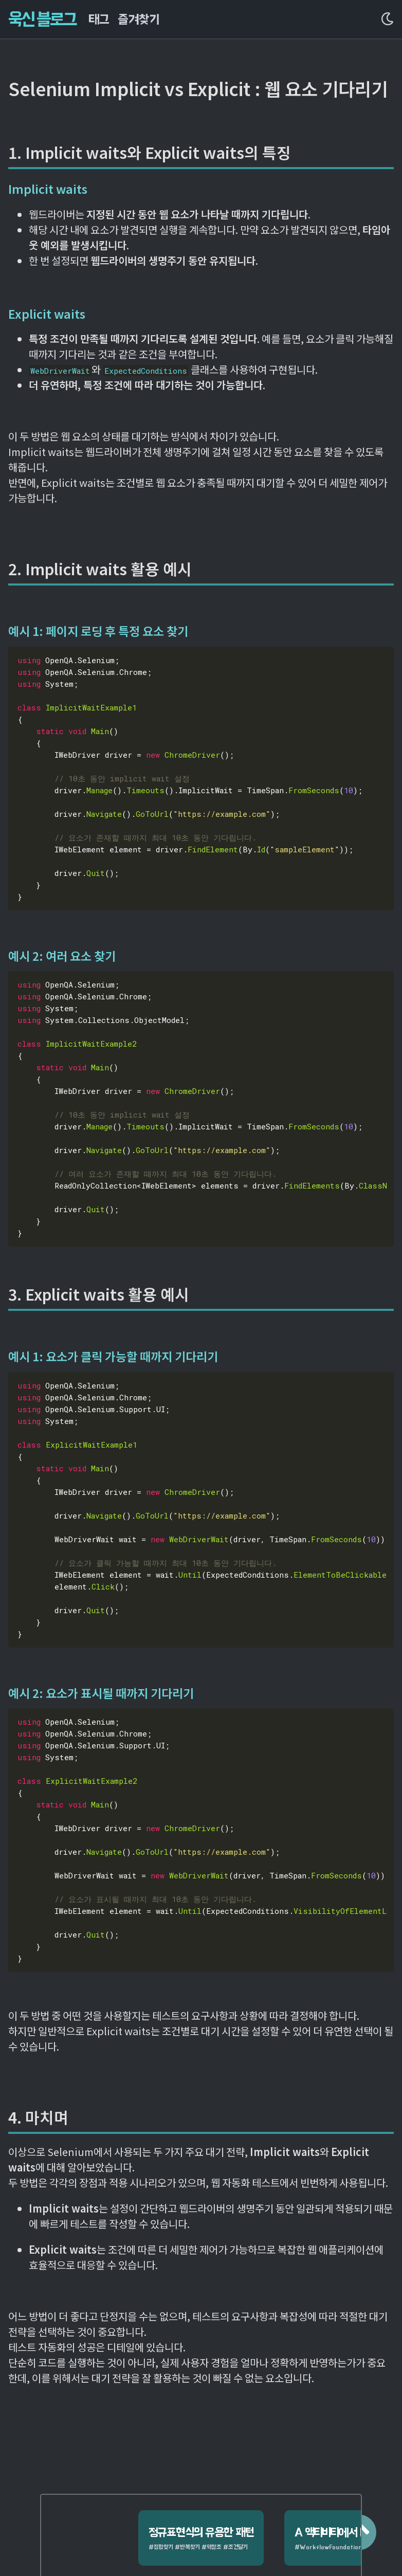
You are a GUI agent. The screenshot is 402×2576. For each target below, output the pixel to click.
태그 (98, 19)
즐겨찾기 (138, 19)
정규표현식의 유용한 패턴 (188, 2510)
